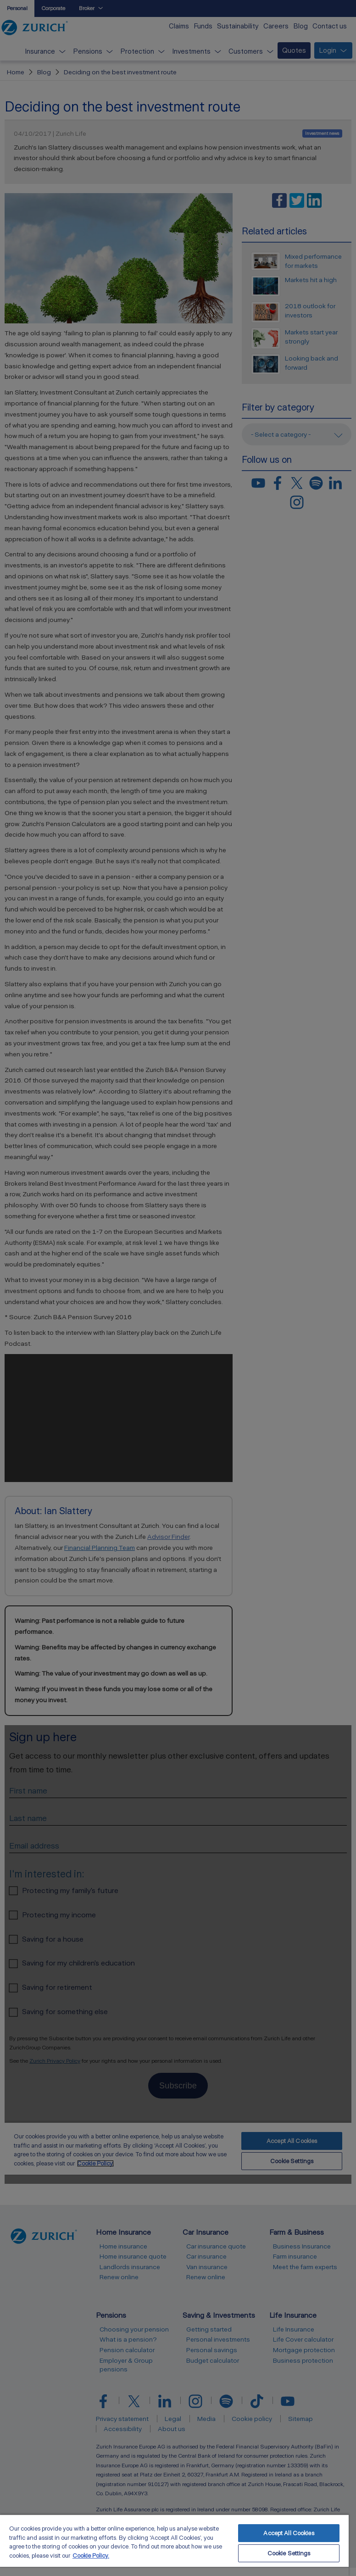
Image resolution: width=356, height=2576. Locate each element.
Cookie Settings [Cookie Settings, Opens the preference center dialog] (289, 2553)
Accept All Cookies (288, 2533)
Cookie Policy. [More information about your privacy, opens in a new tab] (90, 2555)
